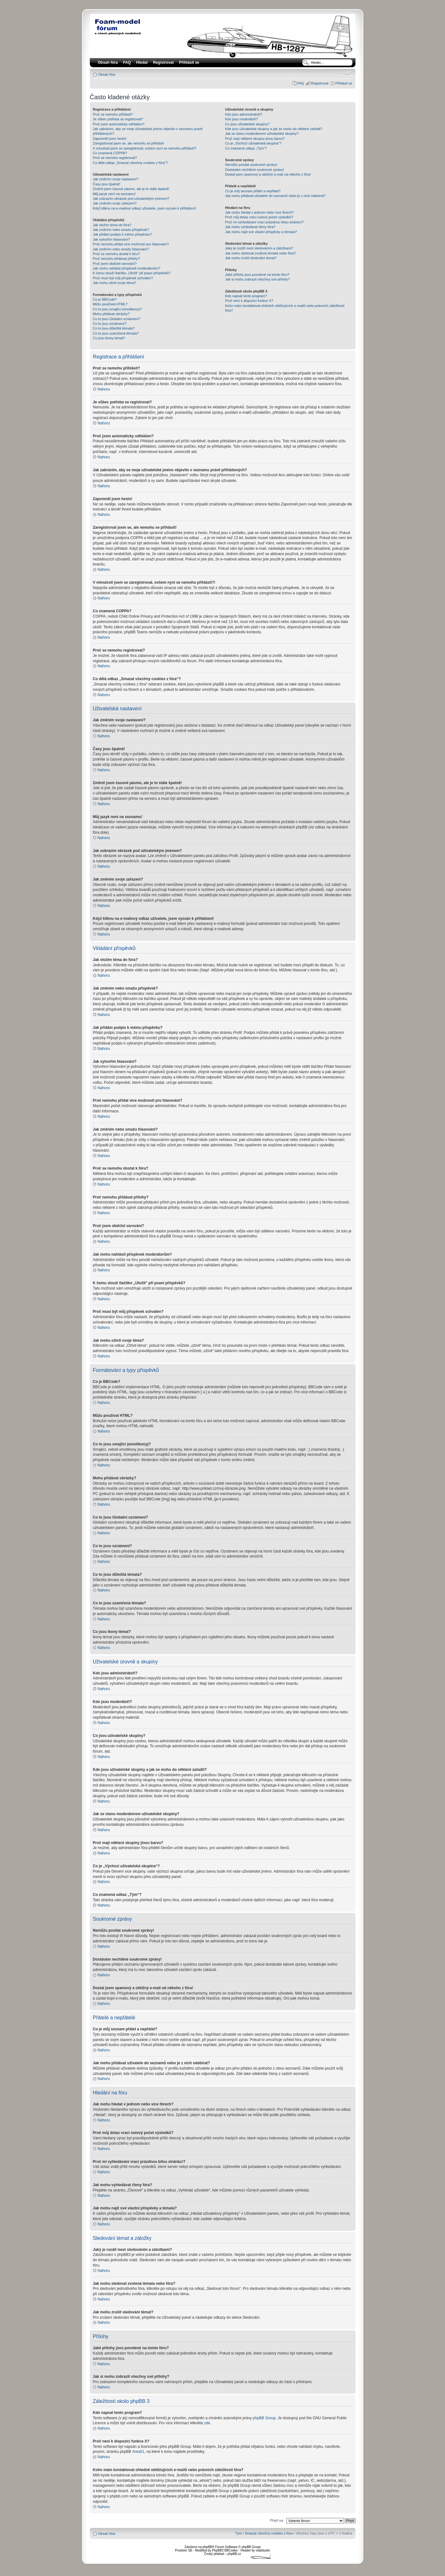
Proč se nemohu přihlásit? (113, 114)
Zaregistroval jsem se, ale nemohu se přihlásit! (128, 143)
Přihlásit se (343, 83)
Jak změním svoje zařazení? (115, 203)
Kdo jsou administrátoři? (243, 114)
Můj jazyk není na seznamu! (114, 194)
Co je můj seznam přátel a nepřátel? (253, 191)
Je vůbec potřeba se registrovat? (118, 119)
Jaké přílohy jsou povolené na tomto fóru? (257, 274)
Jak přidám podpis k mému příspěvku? (122, 234)
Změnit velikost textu (347, 73)
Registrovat (163, 62)
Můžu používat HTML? (110, 304)
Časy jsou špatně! (106, 184)
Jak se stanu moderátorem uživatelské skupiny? (262, 133)
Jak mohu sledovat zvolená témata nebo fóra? (260, 253)
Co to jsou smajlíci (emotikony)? (117, 309)
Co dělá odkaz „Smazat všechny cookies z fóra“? (130, 163)
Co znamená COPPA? (110, 153)
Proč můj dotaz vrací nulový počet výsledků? (259, 217)
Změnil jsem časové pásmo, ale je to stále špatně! (131, 189)
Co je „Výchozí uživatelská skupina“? (253, 143)
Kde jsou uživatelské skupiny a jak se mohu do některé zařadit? (273, 129)
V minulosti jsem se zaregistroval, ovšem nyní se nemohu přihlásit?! (145, 148)
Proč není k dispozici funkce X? (249, 301)
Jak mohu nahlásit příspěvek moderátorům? (126, 268)
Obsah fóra (106, 74)
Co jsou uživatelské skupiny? (247, 124)
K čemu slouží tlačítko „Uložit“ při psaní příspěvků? (132, 273)
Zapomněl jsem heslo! (110, 138)
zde (207, 2422)
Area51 (138, 2451)
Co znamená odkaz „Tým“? (246, 148)
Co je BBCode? (105, 299)
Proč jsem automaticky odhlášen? (118, 124)
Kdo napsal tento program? (246, 296)
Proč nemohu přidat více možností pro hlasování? (131, 244)
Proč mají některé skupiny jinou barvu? (255, 138)
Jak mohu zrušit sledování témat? (251, 258)
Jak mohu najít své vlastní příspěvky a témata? (261, 232)
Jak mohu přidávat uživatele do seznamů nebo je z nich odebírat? (275, 196)
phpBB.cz (234, 2553)
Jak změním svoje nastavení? (115, 179)
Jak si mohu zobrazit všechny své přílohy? (257, 279)
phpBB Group (264, 2417)
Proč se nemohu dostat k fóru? (116, 254)
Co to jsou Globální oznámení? (116, 319)
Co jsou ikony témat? (109, 338)
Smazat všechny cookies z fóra (269, 2533)
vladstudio (263, 2550)
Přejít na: (277, 2520)
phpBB (207, 2546)
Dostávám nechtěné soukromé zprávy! (254, 170)
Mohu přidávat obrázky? (111, 314)
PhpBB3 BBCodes (225, 2550)
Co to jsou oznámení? (110, 323)
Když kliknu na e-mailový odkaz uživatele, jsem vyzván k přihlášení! (144, 208)
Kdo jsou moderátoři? (241, 119)
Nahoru (104, 389)
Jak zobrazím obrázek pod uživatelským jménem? (131, 198)
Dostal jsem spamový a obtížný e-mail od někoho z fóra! (268, 174)
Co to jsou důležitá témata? (114, 328)
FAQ (300, 83)
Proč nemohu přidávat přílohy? (116, 258)
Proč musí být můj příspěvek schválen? (123, 278)
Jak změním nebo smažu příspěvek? (121, 230)
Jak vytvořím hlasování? (111, 239)
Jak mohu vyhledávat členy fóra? (250, 227)
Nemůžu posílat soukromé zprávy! (251, 164)
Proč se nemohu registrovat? (115, 158)
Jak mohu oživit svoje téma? (114, 283)
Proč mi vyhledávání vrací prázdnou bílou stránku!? (264, 222)
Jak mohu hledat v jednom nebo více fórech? (259, 212)
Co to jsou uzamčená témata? (116, 333)
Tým (238, 2533)
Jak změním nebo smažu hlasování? (121, 249)
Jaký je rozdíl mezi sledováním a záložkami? (259, 248)
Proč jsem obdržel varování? (115, 263)
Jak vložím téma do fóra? (112, 225)
